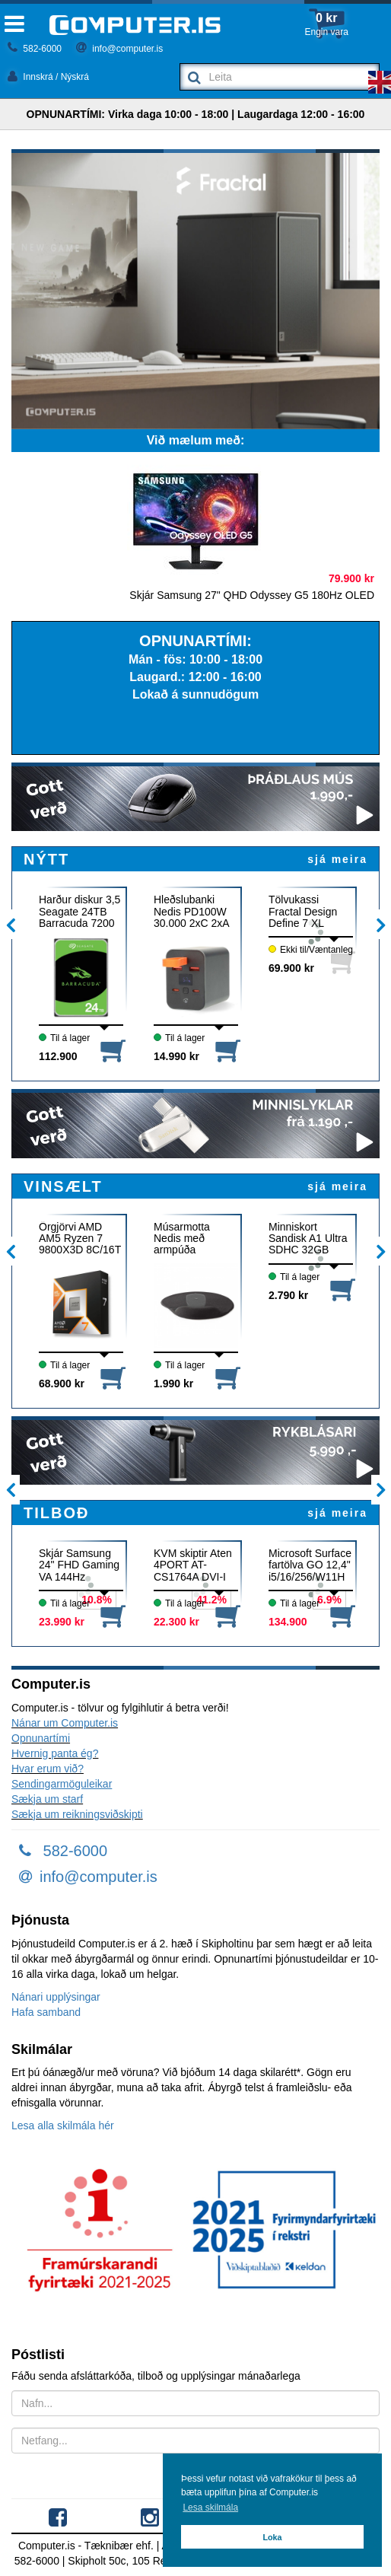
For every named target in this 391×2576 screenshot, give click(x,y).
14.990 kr (176, 1056)
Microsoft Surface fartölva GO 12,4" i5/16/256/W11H (310, 1565)
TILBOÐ (56, 1513)
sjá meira (337, 859)
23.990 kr (61, 1622)
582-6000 (35, 48)
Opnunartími (40, 1738)
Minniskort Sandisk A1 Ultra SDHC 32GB (308, 1238)
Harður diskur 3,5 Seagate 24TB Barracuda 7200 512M (79, 911)
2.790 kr (288, 1295)
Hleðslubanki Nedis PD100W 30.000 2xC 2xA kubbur (191, 911)
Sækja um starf (47, 1799)
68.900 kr (61, 1383)
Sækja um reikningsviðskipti (77, 1814)
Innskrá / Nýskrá (48, 77)
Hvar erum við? (47, 1768)
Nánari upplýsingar (55, 1997)
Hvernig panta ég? (54, 1753)
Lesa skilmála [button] (210, 2507)
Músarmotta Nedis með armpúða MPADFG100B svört (189, 1238)
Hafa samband (46, 2012)
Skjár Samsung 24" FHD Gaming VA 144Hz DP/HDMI (79, 1565)
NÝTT (46, 859)
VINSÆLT (63, 1186)
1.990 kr (173, 1383)
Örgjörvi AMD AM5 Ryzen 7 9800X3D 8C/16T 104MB (80, 1238)
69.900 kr (291, 968)
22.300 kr (176, 1622)
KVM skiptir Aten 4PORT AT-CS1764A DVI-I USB (193, 1565)
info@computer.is (119, 48)
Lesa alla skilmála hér (62, 2125)
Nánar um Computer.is (64, 1723)
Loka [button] (271, 2537)
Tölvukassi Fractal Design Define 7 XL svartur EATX (303, 911)
